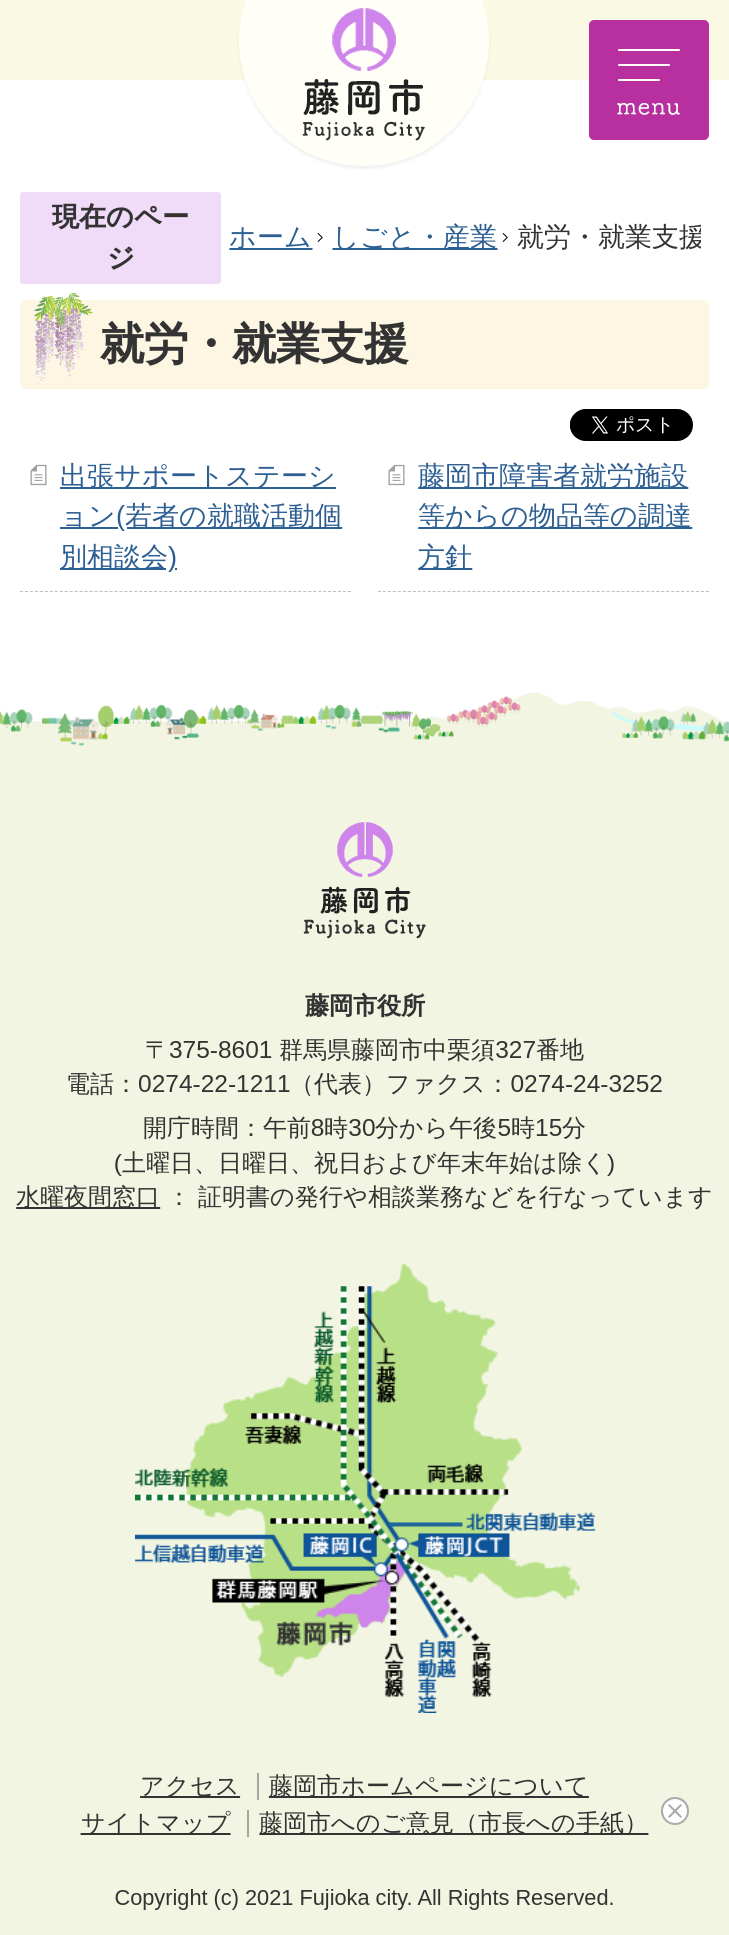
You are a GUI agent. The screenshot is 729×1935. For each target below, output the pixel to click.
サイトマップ (156, 1822)
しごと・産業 (414, 236)
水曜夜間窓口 (88, 1196)
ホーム (270, 236)
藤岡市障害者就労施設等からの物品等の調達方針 (555, 516)
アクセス (190, 1785)
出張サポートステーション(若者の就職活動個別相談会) (201, 516)
